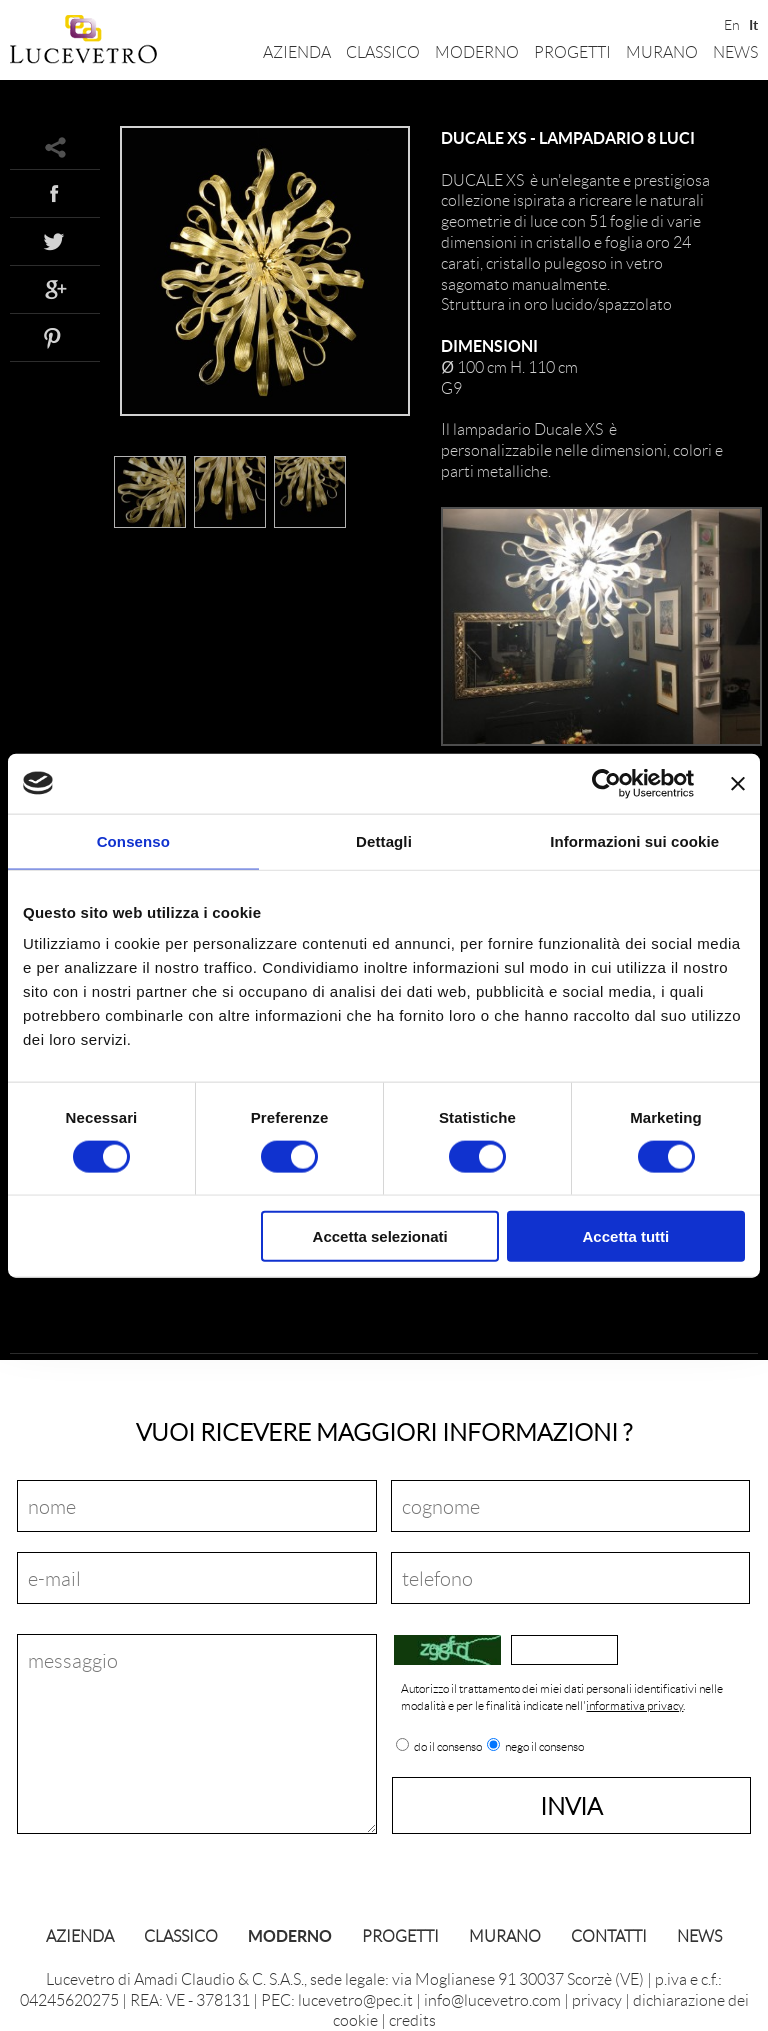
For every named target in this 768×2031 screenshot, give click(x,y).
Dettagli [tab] (384, 840)
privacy (597, 1999)
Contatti (609, 1935)
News (735, 51)
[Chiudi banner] (738, 783)
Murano (662, 51)
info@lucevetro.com (492, 1999)
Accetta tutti (626, 1236)
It (753, 23)
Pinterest (55, 337)
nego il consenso (544, 1747)
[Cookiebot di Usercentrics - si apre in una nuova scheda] (606, 783)
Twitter (55, 241)
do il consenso (448, 1747)
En (730, 23)
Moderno (477, 51)
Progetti (572, 51)
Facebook (55, 193)
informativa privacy (634, 1705)
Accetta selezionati (380, 1236)
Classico (383, 51)
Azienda (297, 51)
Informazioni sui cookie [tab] (634, 840)
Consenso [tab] (133, 840)
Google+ (55, 289)
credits (412, 2019)
